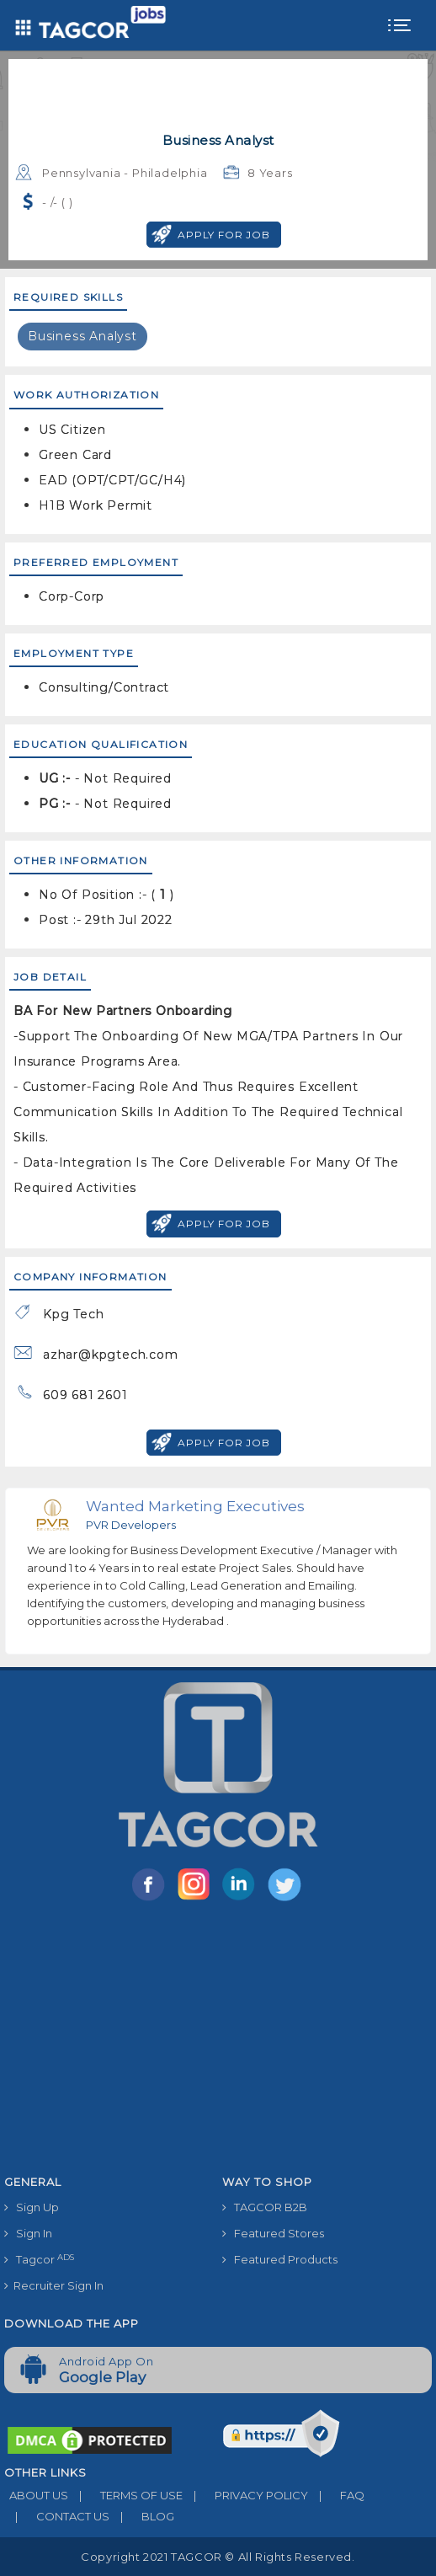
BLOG (141, 2516)
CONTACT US (56, 2516)
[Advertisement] (218, 2041)
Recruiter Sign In (54, 2285)
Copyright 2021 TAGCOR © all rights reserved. (217, 2556)
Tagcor (39, 2260)
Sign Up (31, 2207)
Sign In (28, 2233)
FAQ (336, 2495)
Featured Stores (273, 2233)
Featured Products (280, 2259)
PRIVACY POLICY (245, 2495)
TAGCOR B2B (264, 2207)
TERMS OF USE (125, 2495)
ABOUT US (36, 2495)
